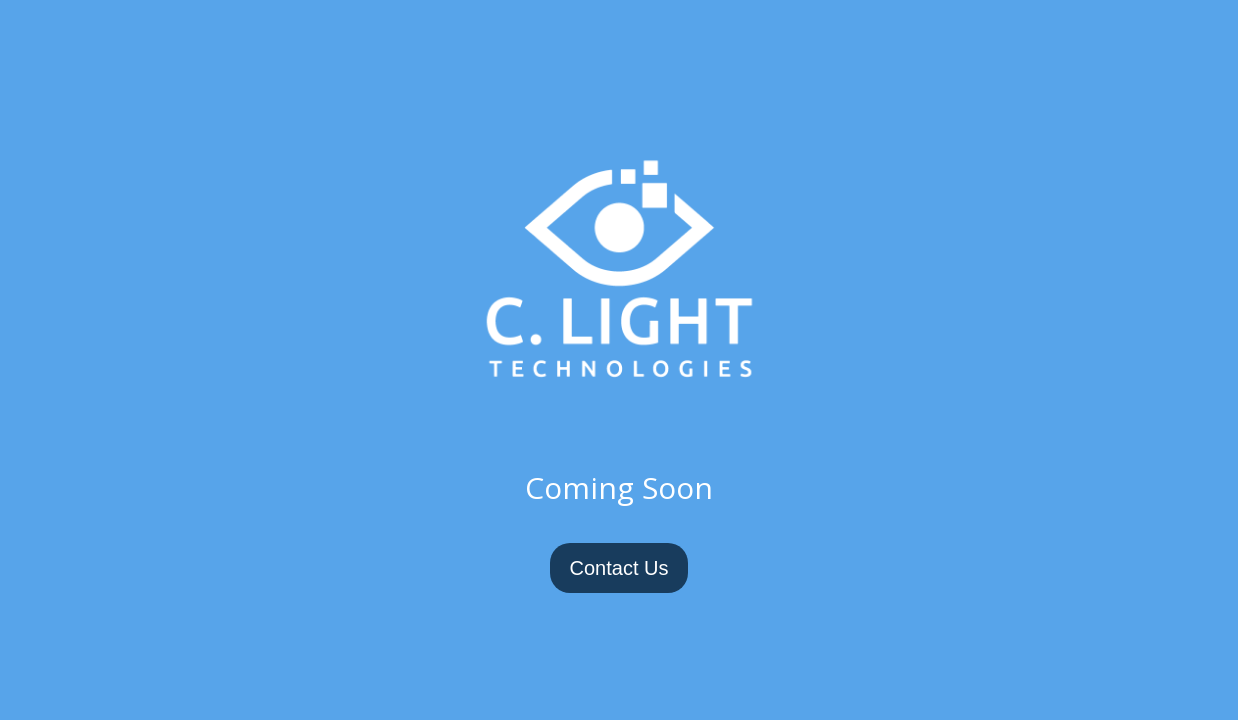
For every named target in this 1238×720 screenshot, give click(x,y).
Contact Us (619, 568)
